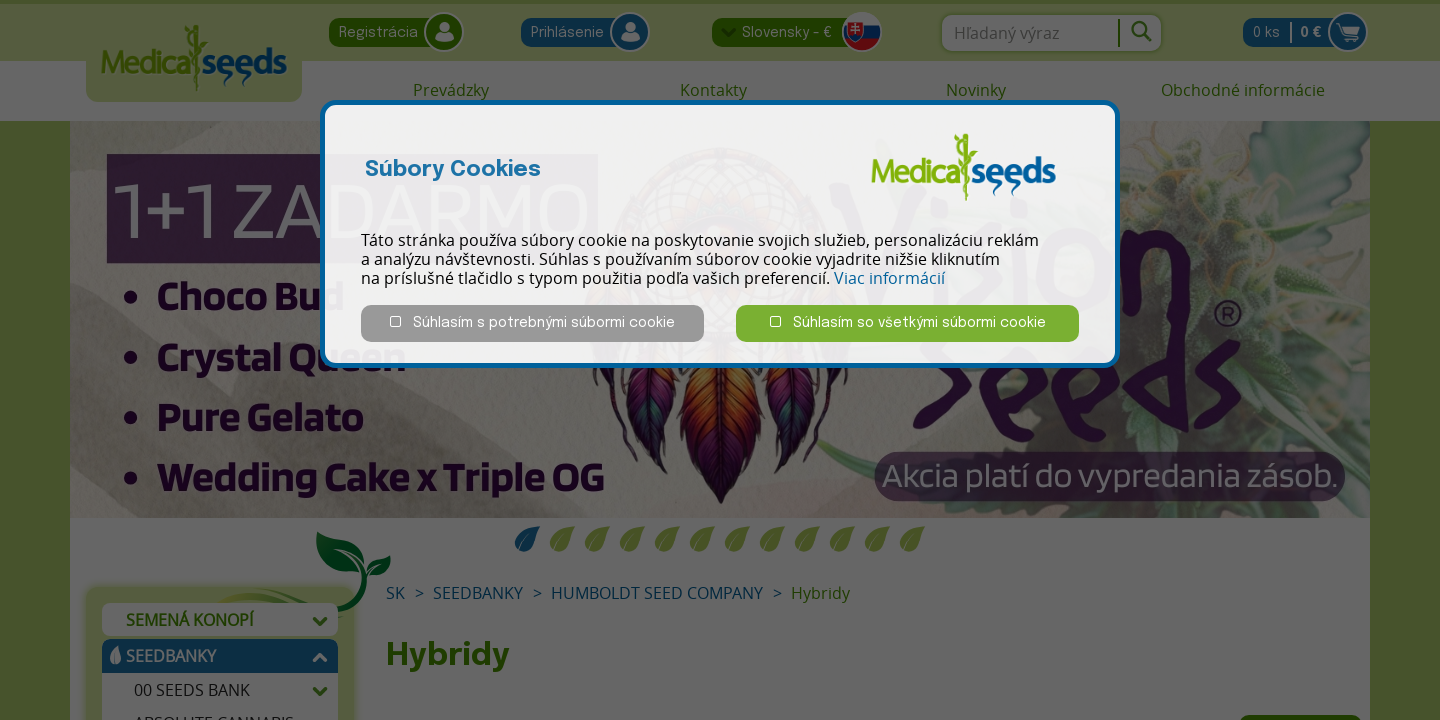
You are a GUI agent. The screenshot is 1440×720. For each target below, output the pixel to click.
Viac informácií (889, 278)
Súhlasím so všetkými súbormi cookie (908, 322)
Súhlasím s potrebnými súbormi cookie (532, 322)
